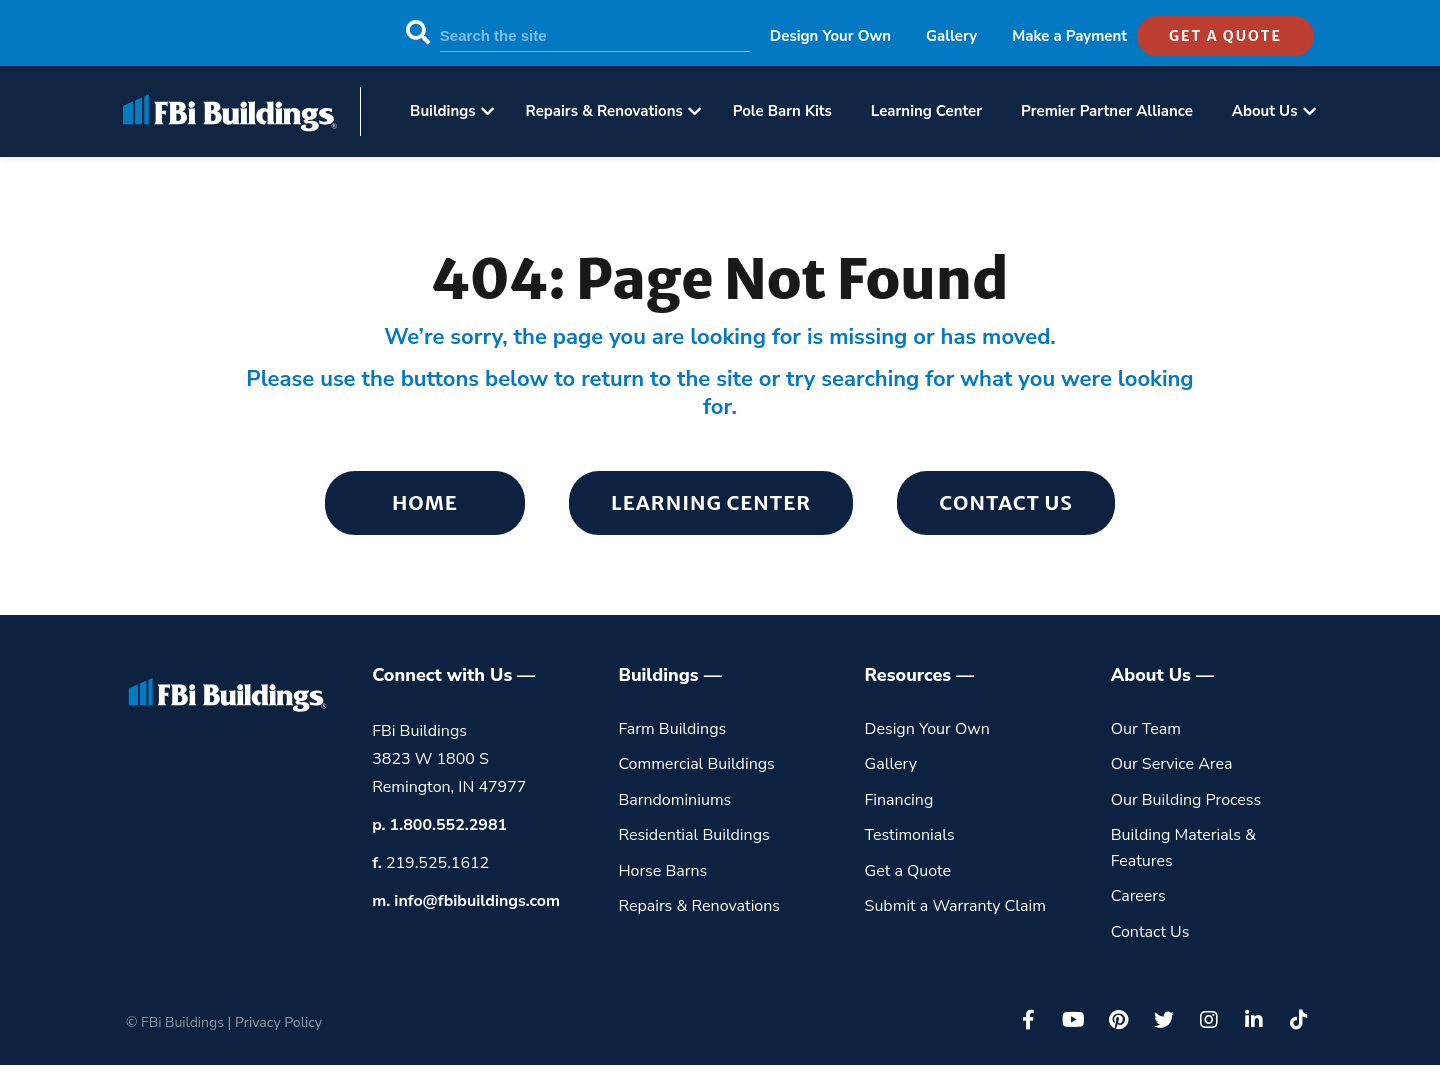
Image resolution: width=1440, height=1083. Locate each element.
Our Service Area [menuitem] (1172, 764)
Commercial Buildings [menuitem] (696, 764)
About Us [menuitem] (1265, 111)
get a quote (1225, 36)
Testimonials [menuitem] (910, 835)
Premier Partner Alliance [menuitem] (1107, 111)
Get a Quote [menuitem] (908, 871)
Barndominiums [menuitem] (674, 800)
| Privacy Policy (275, 1022)
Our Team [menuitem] (1146, 729)
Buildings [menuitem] (443, 111)
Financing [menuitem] (899, 800)
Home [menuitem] (425, 502)
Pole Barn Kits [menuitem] (782, 111)
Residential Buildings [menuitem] (693, 835)
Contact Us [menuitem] (1006, 502)
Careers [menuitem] (1138, 896)
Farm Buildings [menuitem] (672, 729)
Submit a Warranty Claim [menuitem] (955, 906)
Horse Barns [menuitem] (662, 871)
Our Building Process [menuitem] (1186, 800)
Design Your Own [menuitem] (830, 36)
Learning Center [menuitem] (926, 111)
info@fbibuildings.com (477, 901)
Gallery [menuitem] (951, 36)
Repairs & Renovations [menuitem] (604, 111)
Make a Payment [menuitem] (1069, 36)
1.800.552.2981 (449, 825)
